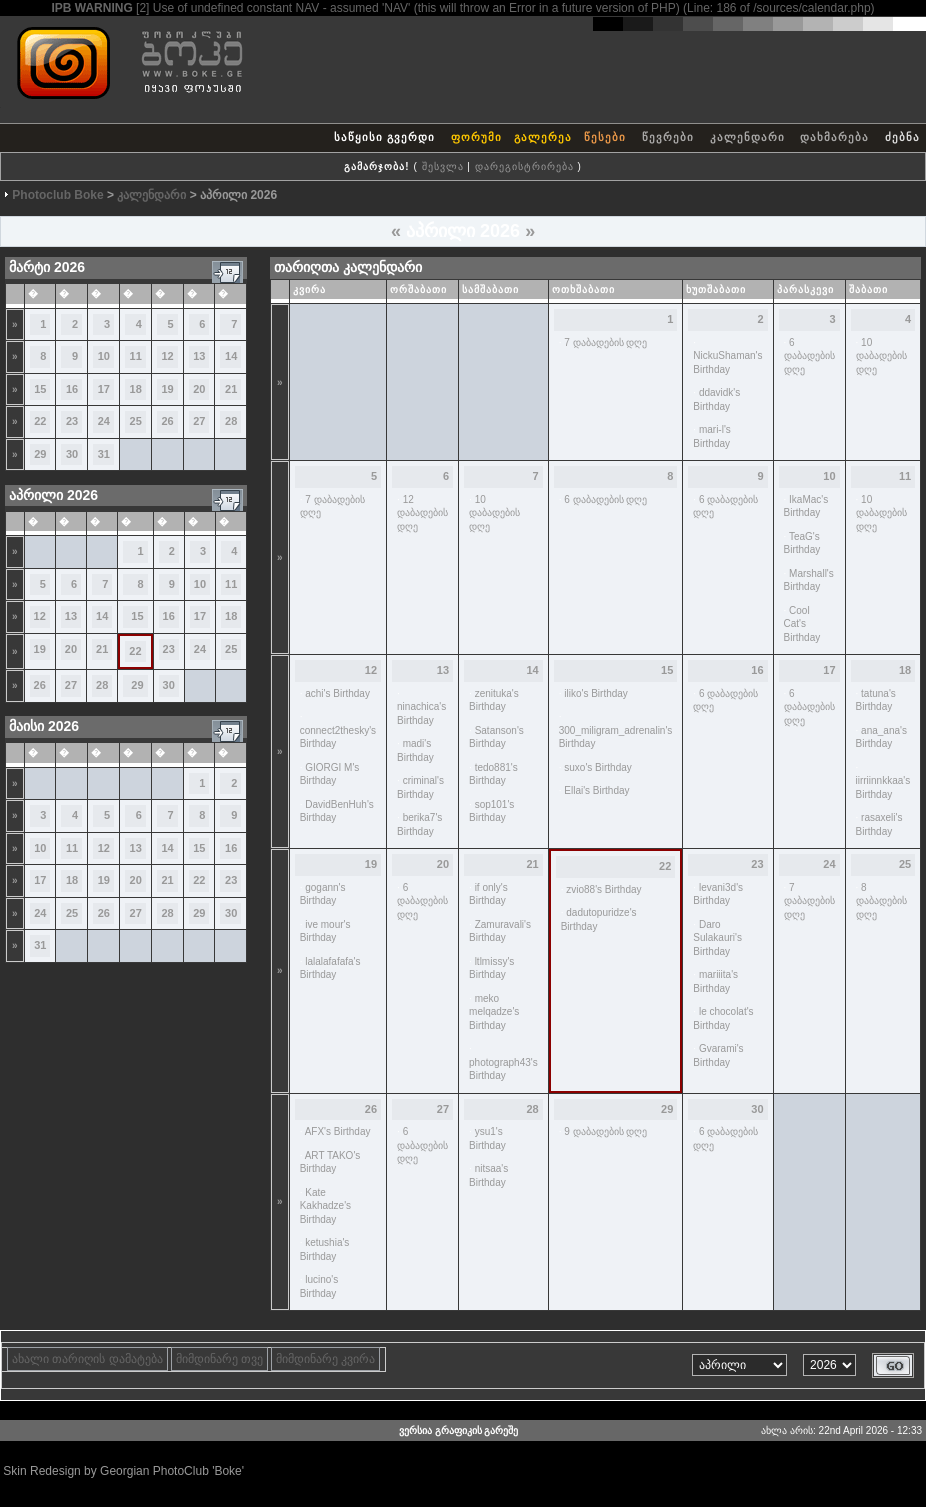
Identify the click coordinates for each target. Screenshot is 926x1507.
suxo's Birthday (598, 767)
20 (199, 389)
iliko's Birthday (596, 693)
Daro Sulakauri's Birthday (717, 938)
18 (136, 389)
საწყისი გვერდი (384, 137)
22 (40, 421)
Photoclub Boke (57, 195)
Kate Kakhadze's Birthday (325, 1206)
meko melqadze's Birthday (494, 1012)
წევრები (668, 137)
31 (104, 454)
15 (40, 389)
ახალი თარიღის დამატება (87, 1359)
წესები (605, 137)
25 (136, 421)
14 (231, 356)
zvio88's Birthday (603, 889)
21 (231, 389)
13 (199, 356)
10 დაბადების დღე (881, 356)
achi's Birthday (337, 693)
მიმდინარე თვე (219, 1359)
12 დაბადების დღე (422, 513)
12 (167, 356)
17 (104, 389)
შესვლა (443, 166)
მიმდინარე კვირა (325, 1359)
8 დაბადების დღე (881, 901)
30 (72, 454)
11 (136, 356)
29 (40, 454)
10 (104, 356)
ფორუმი (476, 137)
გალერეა (543, 137)
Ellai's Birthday (596, 790)
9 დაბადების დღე (605, 1131)
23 (72, 421)
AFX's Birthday (338, 1131)
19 (167, 389)
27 (199, 421)
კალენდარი (747, 137)
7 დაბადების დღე (605, 342)
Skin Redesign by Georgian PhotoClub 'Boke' (123, 1471)
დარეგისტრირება (524, 166)
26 (167, 421)
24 (104, 421)
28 (231, 421)
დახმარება (834, 137)
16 (72, 389)
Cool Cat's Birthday (802, 624)
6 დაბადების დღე (809, 356)
